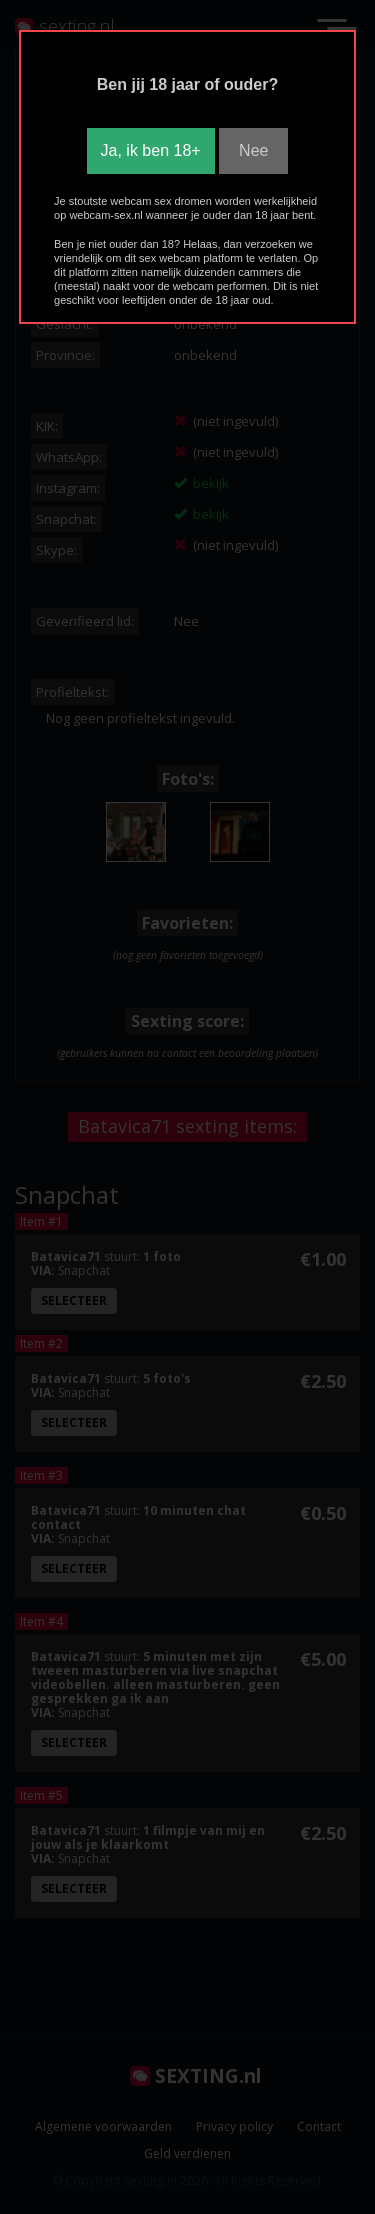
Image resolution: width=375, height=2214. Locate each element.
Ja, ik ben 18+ (151, 150)
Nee (253, 150)
